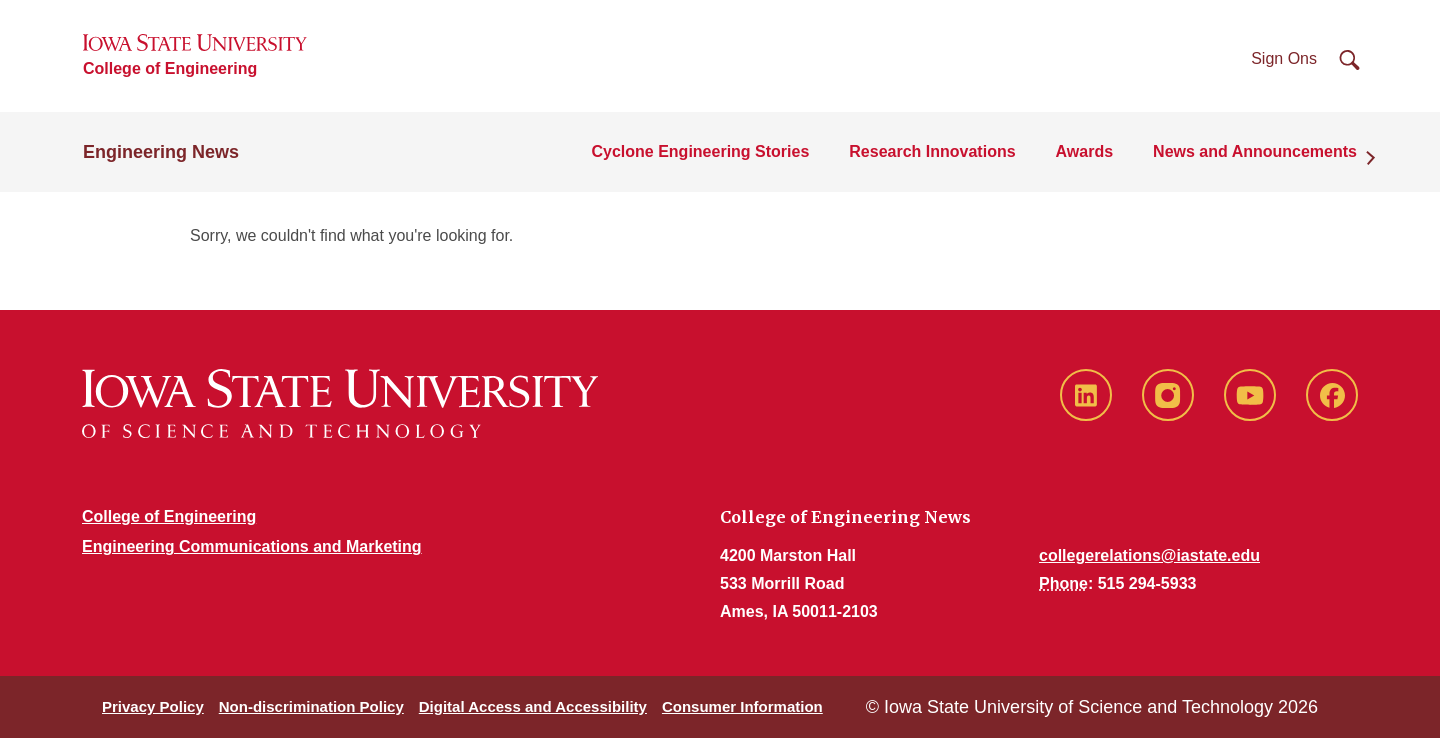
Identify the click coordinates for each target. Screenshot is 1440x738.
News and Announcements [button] (1255, 151)
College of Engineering (170, 68)
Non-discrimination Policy (311, 706)
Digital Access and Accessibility (533, 706)
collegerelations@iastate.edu (1149, 555)
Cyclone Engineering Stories (700, 151)
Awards (1085, 151)
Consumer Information (742, 706)
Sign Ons (1284, 58)
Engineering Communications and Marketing (252, 546)
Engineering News (161, 152)
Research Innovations (932, 151)
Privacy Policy (153, 706)
